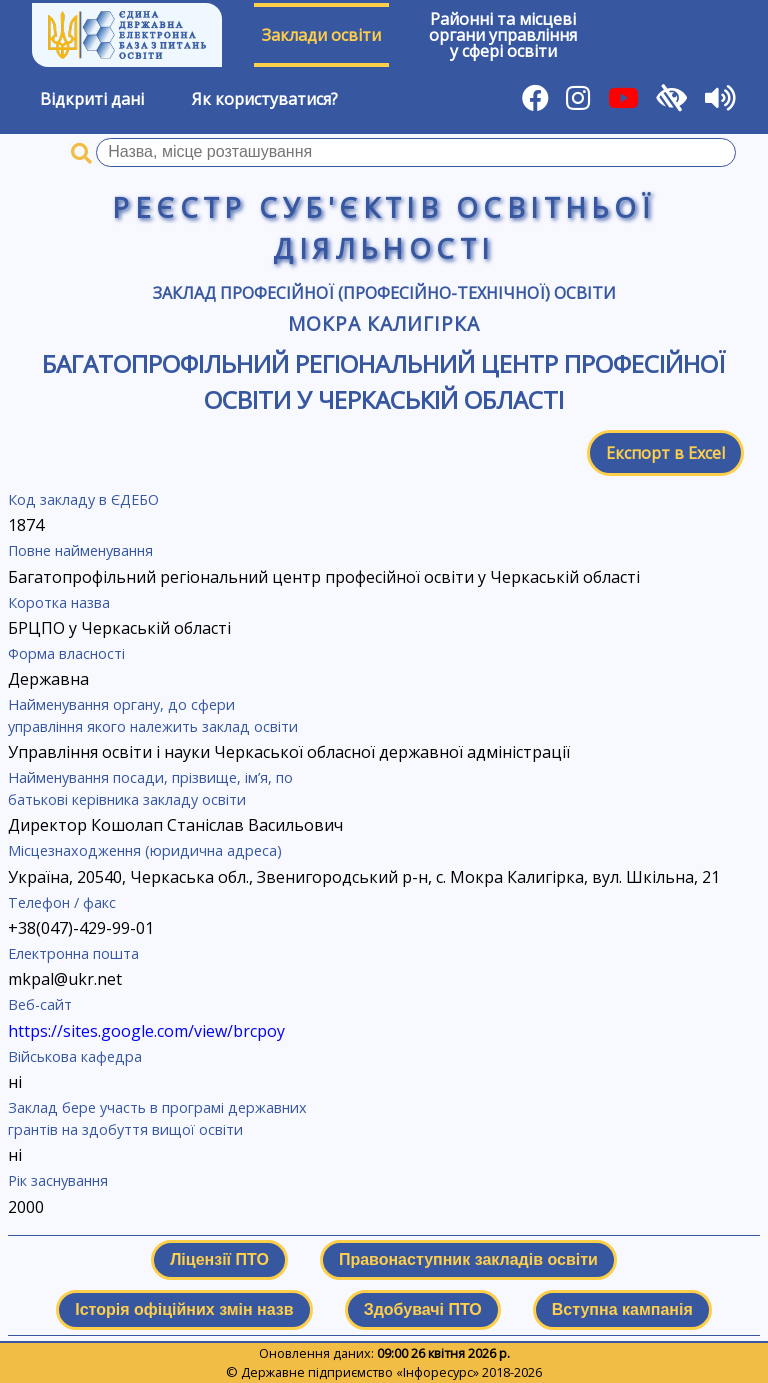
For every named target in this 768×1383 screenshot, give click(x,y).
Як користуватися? (265, 99)
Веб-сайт (40, 1004)
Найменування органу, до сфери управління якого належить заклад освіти (153, 715)
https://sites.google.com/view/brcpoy (146, 1031)
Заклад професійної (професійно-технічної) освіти (384, 293)
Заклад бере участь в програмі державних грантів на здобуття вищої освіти (157, 1118)
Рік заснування (58, 1180)
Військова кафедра (75, 1056)
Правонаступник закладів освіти (468, 1259)
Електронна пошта (73, 953)
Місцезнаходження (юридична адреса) (145, 850)
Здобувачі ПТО (423, 1309)
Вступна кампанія (622, 1309)
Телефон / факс (62, 902)
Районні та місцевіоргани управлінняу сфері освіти (503, 35)
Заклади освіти (321, 35)
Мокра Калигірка (383, 323)
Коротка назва (59, 602)
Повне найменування (80, 550)
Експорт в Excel (665, 453)
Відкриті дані (92, 99)
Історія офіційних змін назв (184, 1309)
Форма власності (66, 653)
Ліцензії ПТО (219, 1259)
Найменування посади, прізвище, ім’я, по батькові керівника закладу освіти (150, 788)
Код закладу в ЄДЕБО (83, 499)
